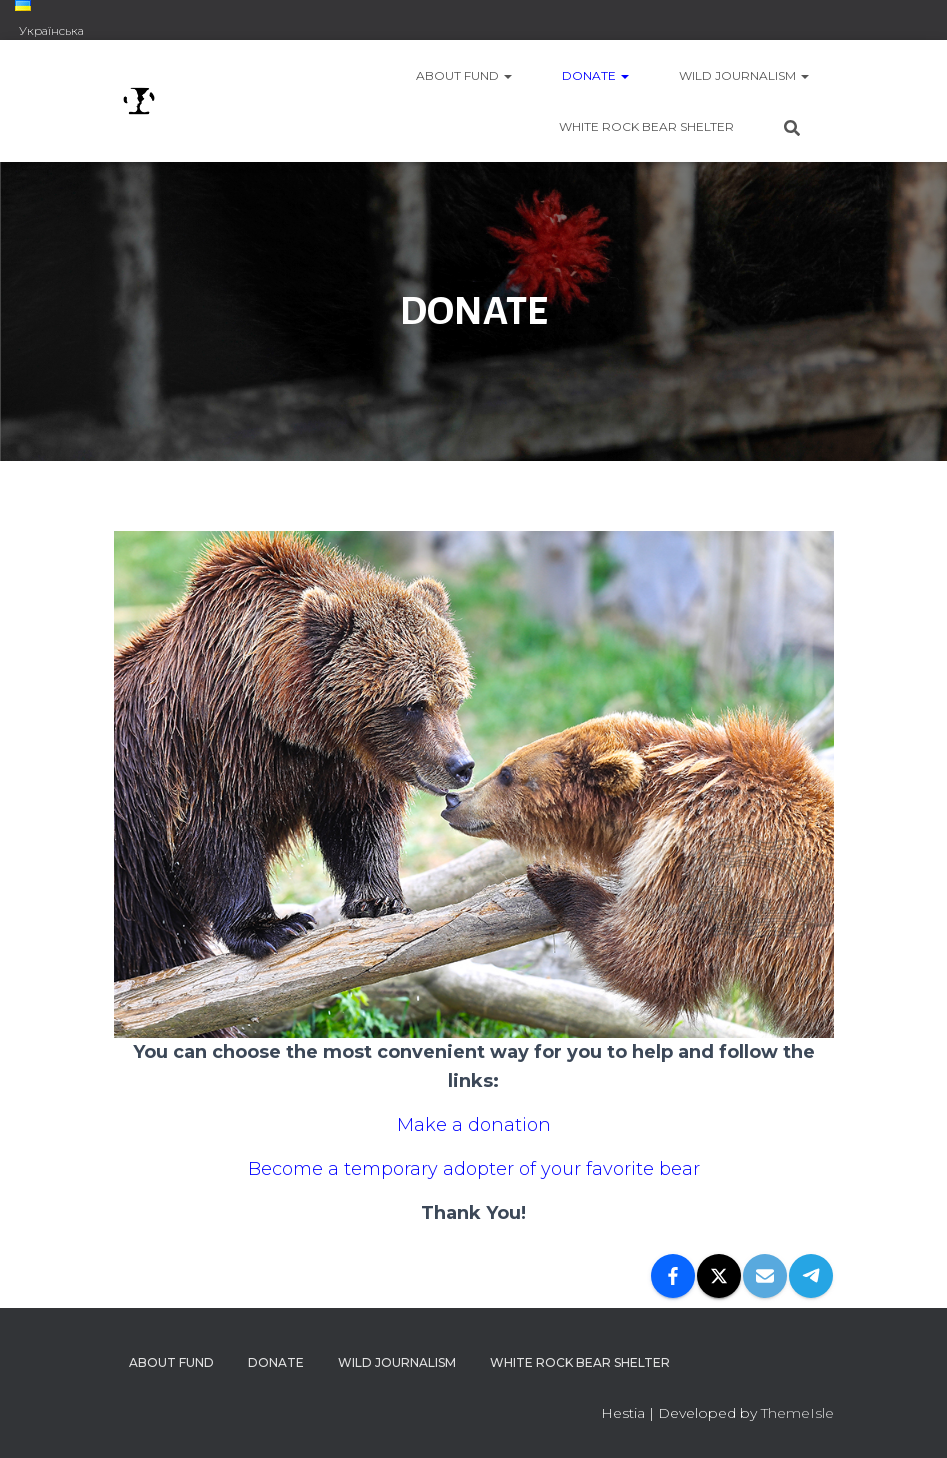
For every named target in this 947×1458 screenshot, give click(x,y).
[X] (719, 1276)
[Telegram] (811, 1276)
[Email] (765, 1276)
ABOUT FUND (464, 75)
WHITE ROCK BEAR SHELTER (646, 126)
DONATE (595, 75)
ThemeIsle (797, 1413)
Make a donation (474, 1125)
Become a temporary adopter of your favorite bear (474, 1169)
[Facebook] (673, 1276)
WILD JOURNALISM (744, 75)
